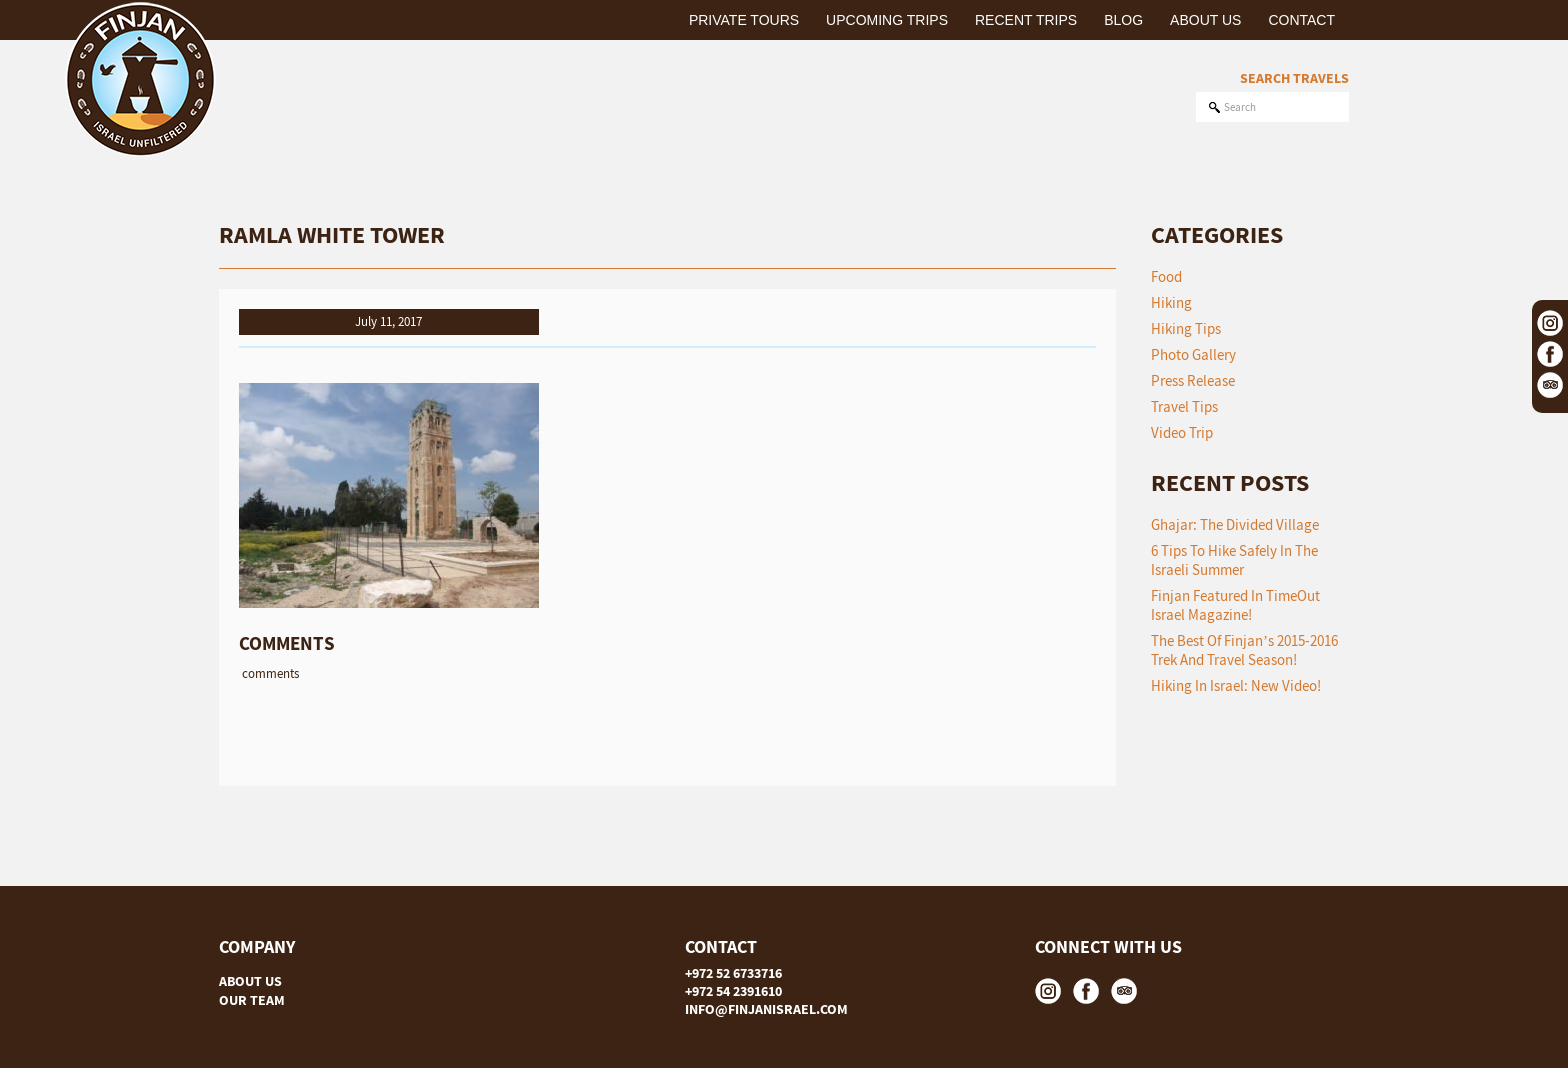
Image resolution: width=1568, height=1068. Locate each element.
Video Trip (1182, 432)
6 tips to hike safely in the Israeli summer (1234, 560)
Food (1166, 276)
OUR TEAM (252, 1000)
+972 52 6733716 (733, 973)
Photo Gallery (1193, 354)
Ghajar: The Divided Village (1235, 524)
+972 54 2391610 (733, 991)
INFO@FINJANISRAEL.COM (766, 1009)
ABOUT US (250, 981)
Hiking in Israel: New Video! (1236, 685)
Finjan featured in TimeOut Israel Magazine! (1235, 605)
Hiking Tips (1186, 328)
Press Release (1193, 380)
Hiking (1171, 302)
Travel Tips (1184, 406)
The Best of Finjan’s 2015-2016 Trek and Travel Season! (1244, 650)
